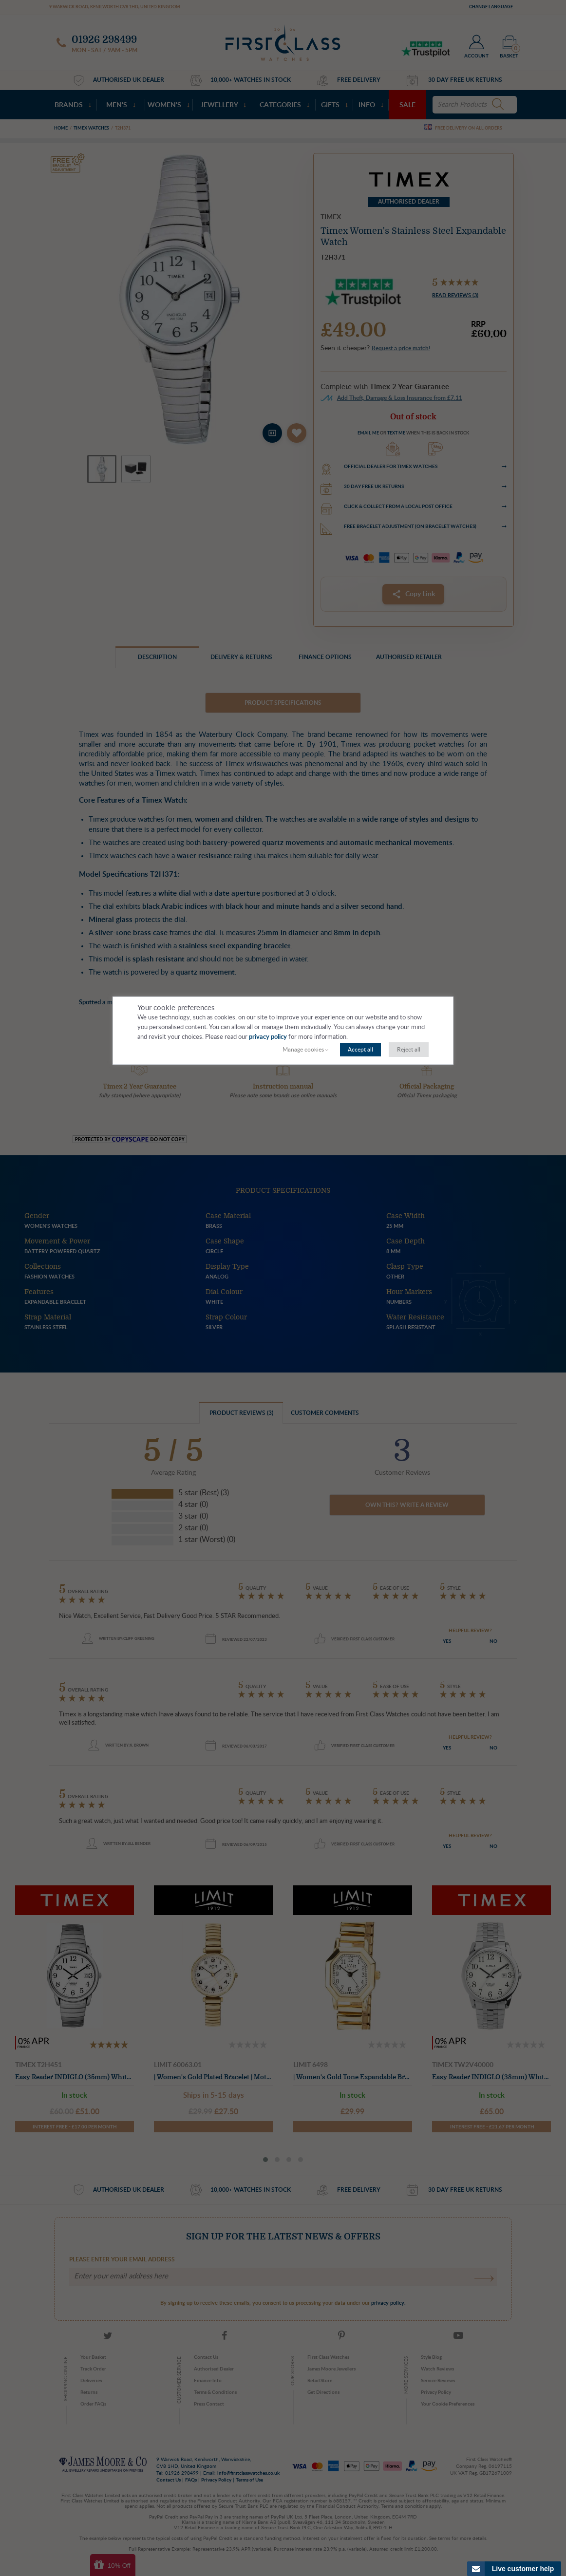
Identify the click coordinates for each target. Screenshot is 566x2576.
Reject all (408, 1050)
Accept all (360, 1050)
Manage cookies (303, 1050)
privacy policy (268, 1037)
